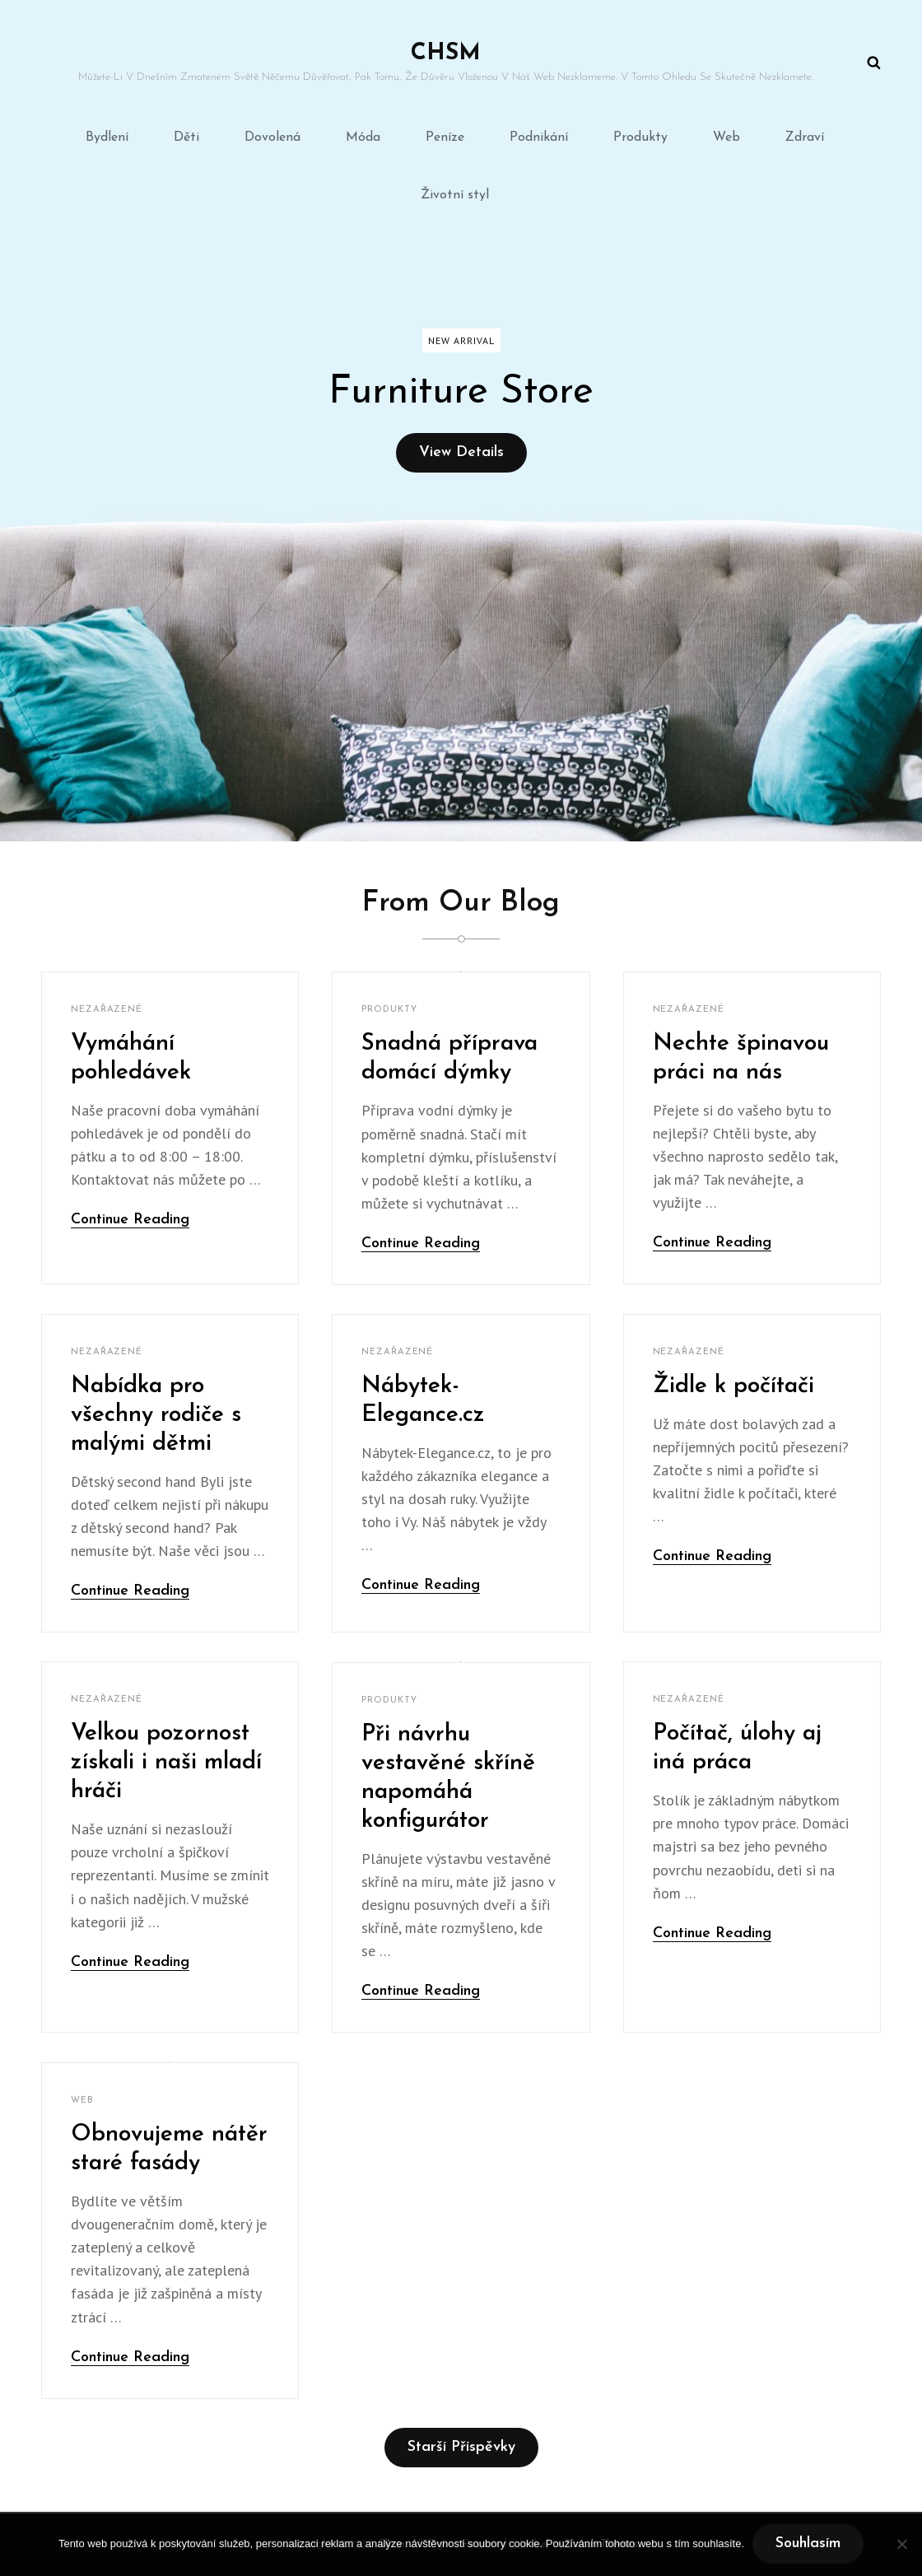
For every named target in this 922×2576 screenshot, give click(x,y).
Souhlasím (808, 2543)
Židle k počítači (733, 1386)
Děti (186, 137)
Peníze (445, 137)
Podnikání (539, 137)
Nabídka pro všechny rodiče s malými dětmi (156, 1415)
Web (726, 137)
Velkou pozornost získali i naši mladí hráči (166, 1762)
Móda (363, 137)
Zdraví (804, 137)
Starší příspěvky (461, 2447)
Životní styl (455, 195)
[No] (901, 2544)
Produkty (640, 137)
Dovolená (272, 137)
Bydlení (107, 137)
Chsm (446, 53)
